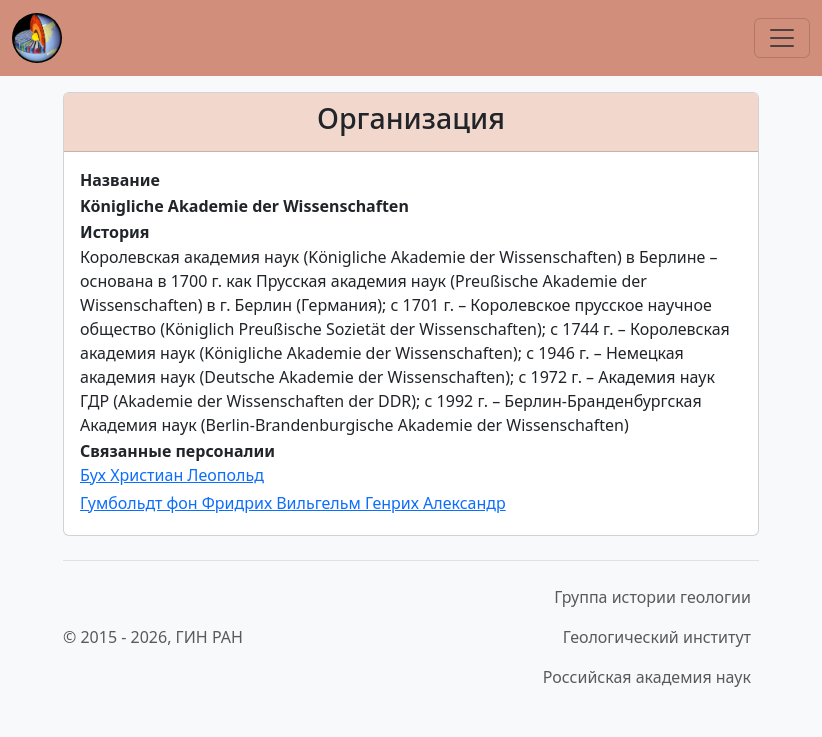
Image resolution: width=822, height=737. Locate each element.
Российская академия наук (647, 677)
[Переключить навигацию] (782, 38)
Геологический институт (657, 637)
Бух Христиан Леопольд (172, 475)
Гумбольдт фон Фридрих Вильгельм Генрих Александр (293, 503)
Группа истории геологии (652, 597)
